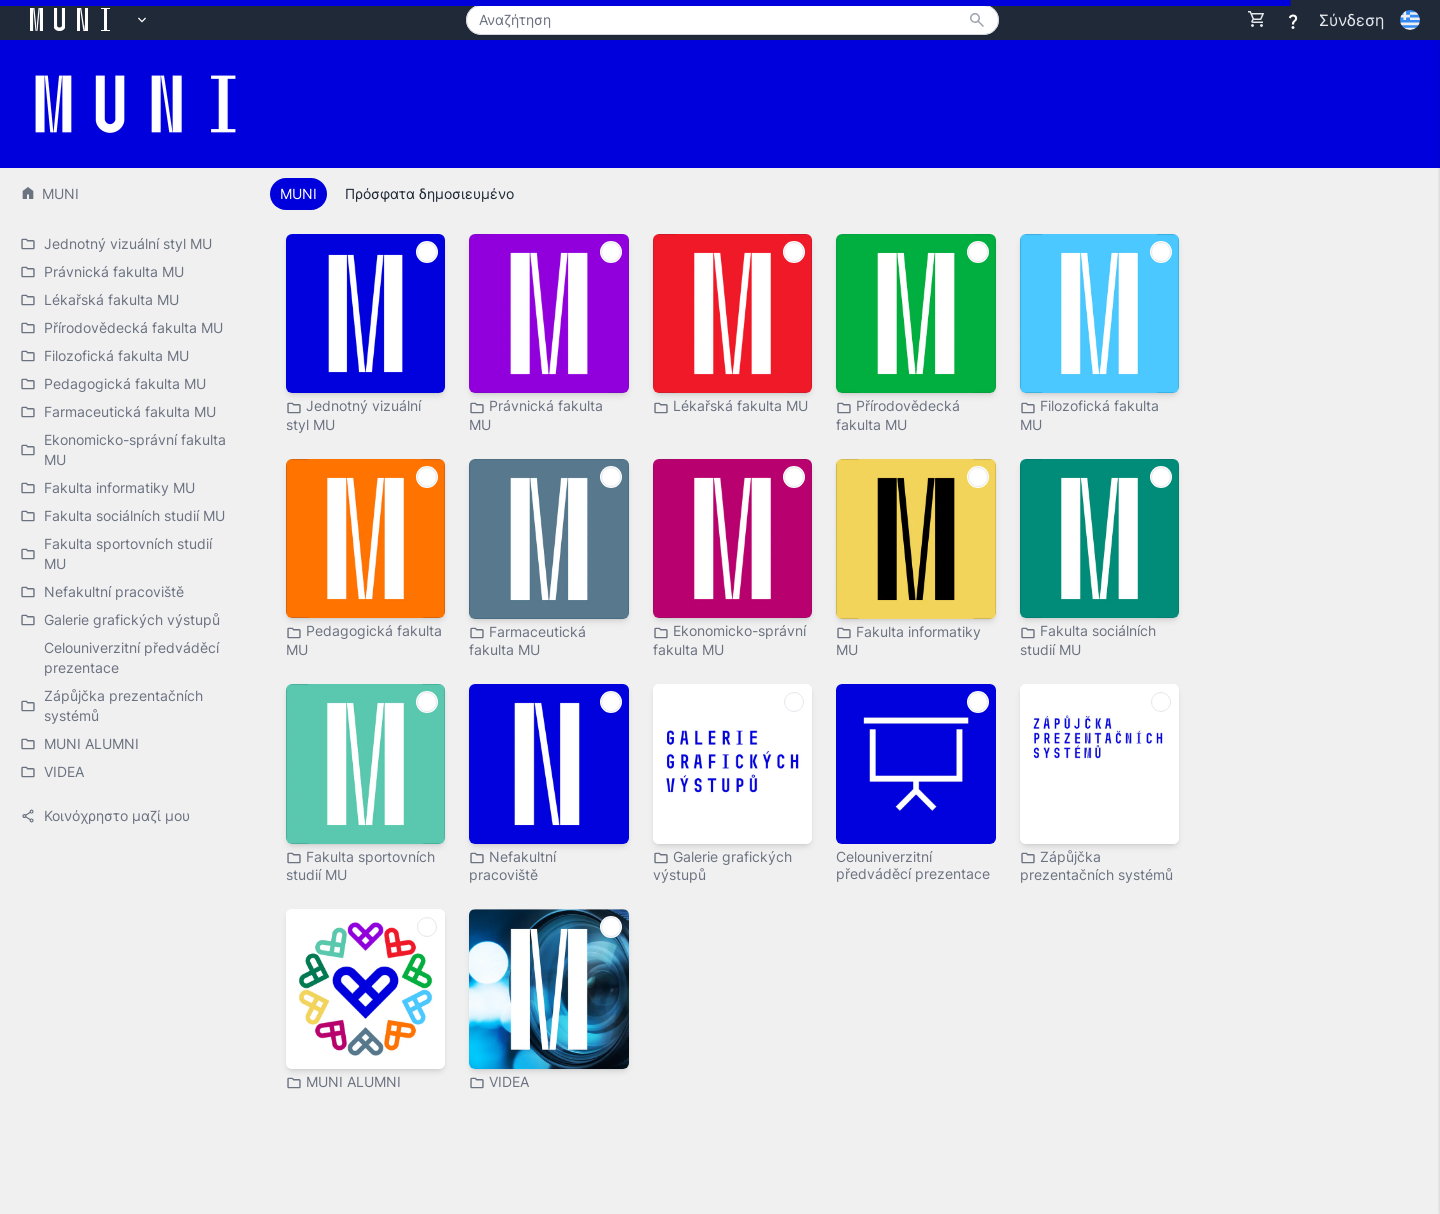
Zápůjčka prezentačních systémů (1096, 865)
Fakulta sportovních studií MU (360, 865)
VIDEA (499, 1082)
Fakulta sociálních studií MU (1088, 639)
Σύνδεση (1351, 20)
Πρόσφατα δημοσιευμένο (429, 193)
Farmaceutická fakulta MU (527, 640)
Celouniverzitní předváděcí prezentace (913, 865)
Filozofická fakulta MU (1089, 414)
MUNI (49, 193)
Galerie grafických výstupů (722, 865)
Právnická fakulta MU (536, 414)
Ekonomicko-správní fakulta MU (729, 639)
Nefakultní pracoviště (512, 865)
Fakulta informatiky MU (908, 640)
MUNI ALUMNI (343, 1082)
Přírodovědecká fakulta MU (898, 414)
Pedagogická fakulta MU (364, 639)
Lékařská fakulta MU (730, 406)
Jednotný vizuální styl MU (353, 414)
